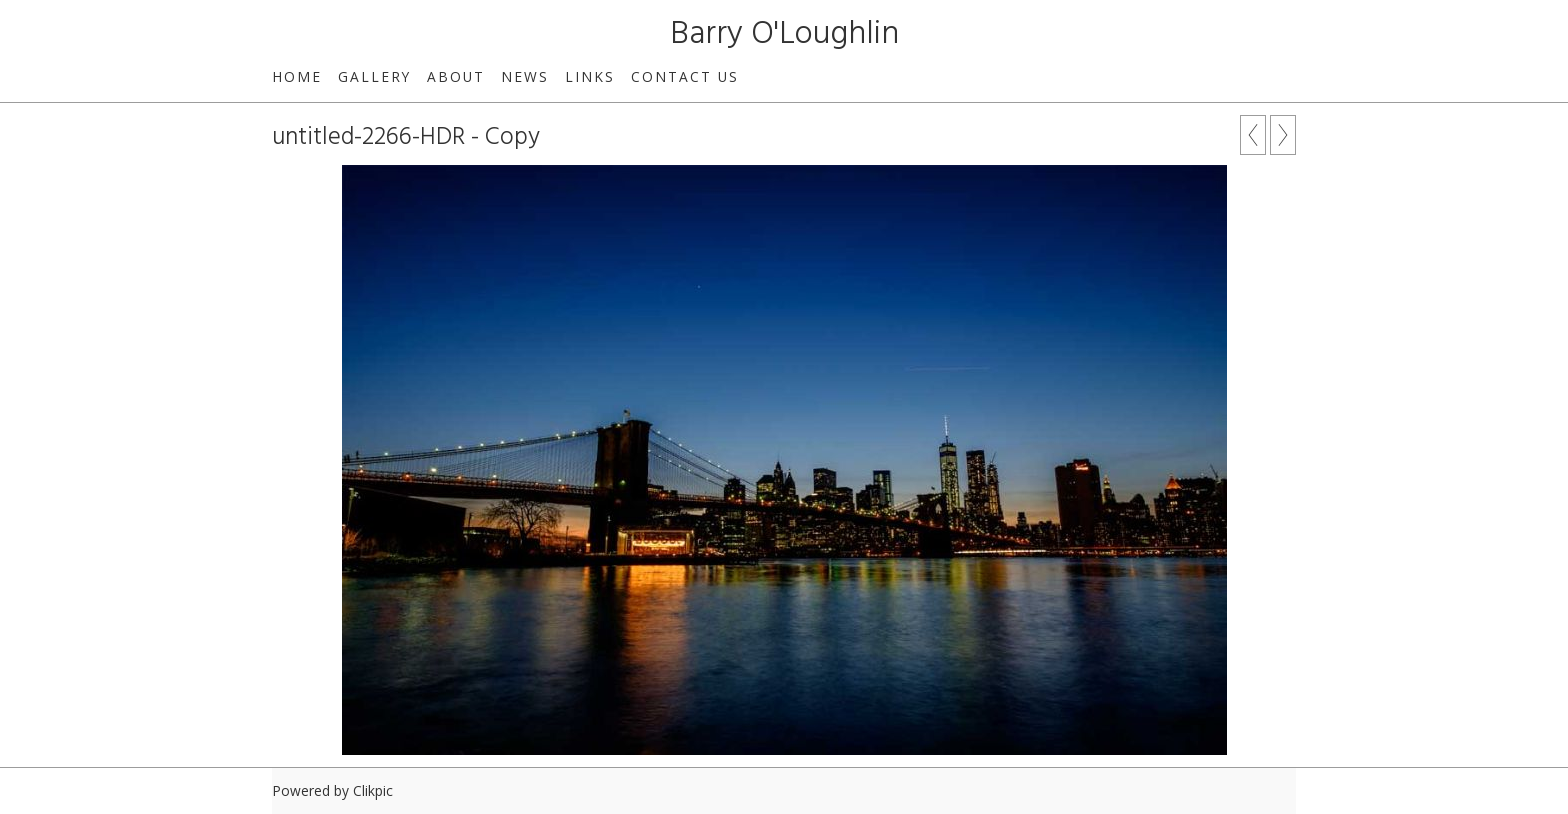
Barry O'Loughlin (784, 34)
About (456, 76)
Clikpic (373, 790)
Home (297, 76)
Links (590, 76)
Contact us (685, 76)
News (525, 76)
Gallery (374, 76)
